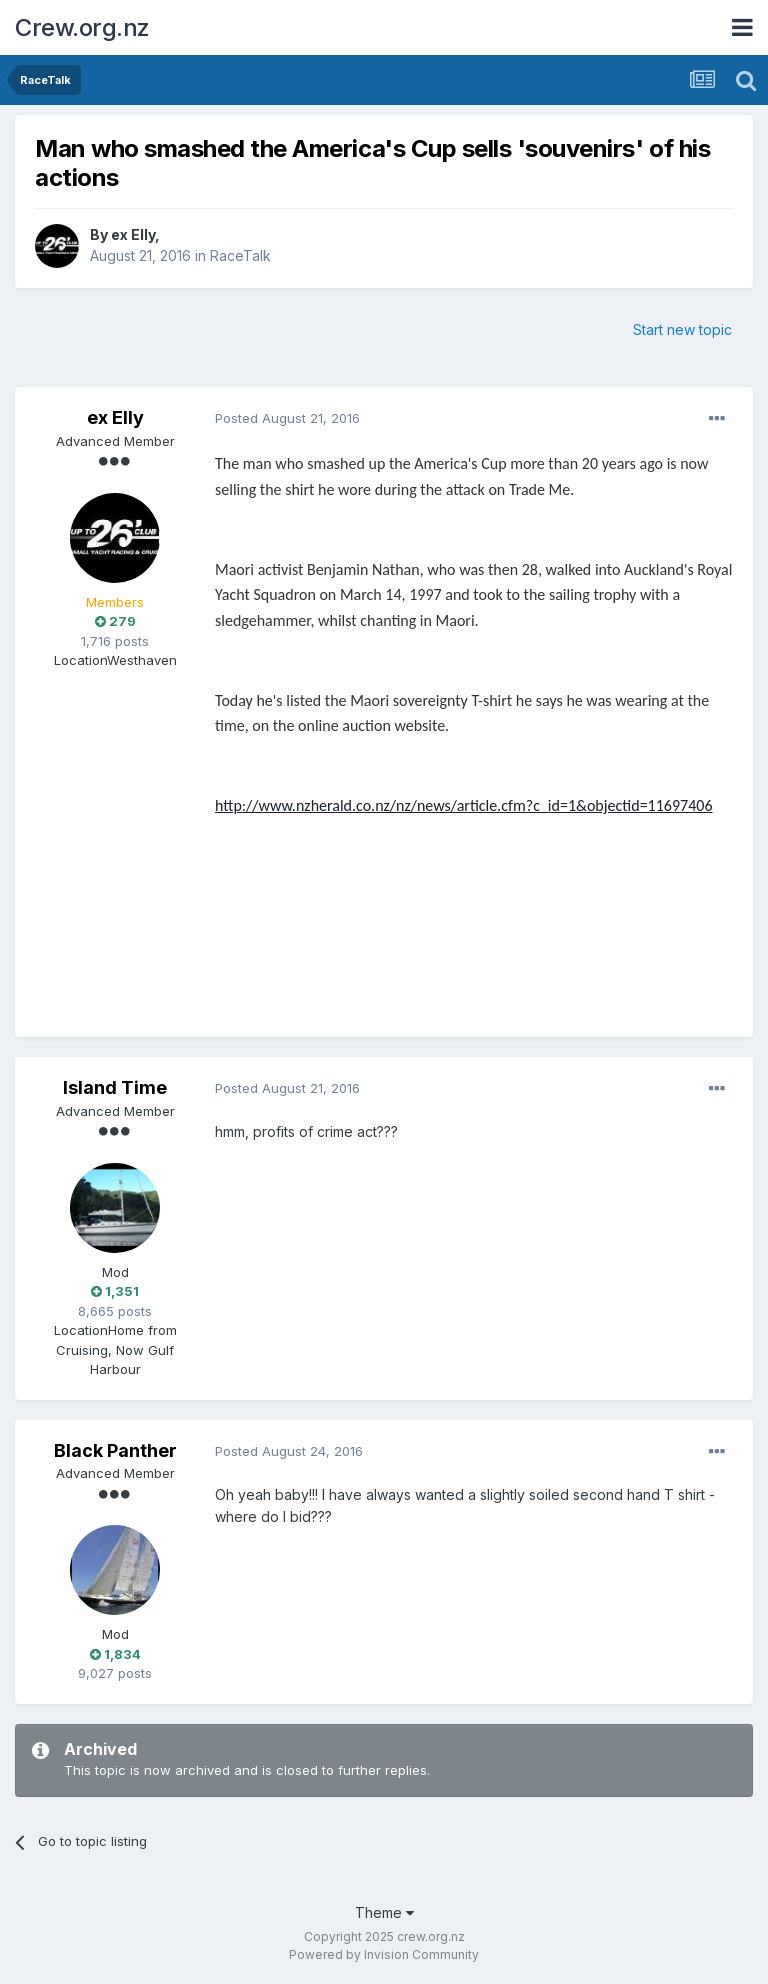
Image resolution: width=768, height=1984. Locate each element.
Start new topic (682, 329)
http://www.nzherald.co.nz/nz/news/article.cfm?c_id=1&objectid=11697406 (464, 805)
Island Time (115, 1087)
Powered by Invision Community (384, 1954)
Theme (384, 1912)
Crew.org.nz (82, 27)
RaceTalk (240, 255)
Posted (287, 418)
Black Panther (115, 1450)
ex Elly (133, 234)
